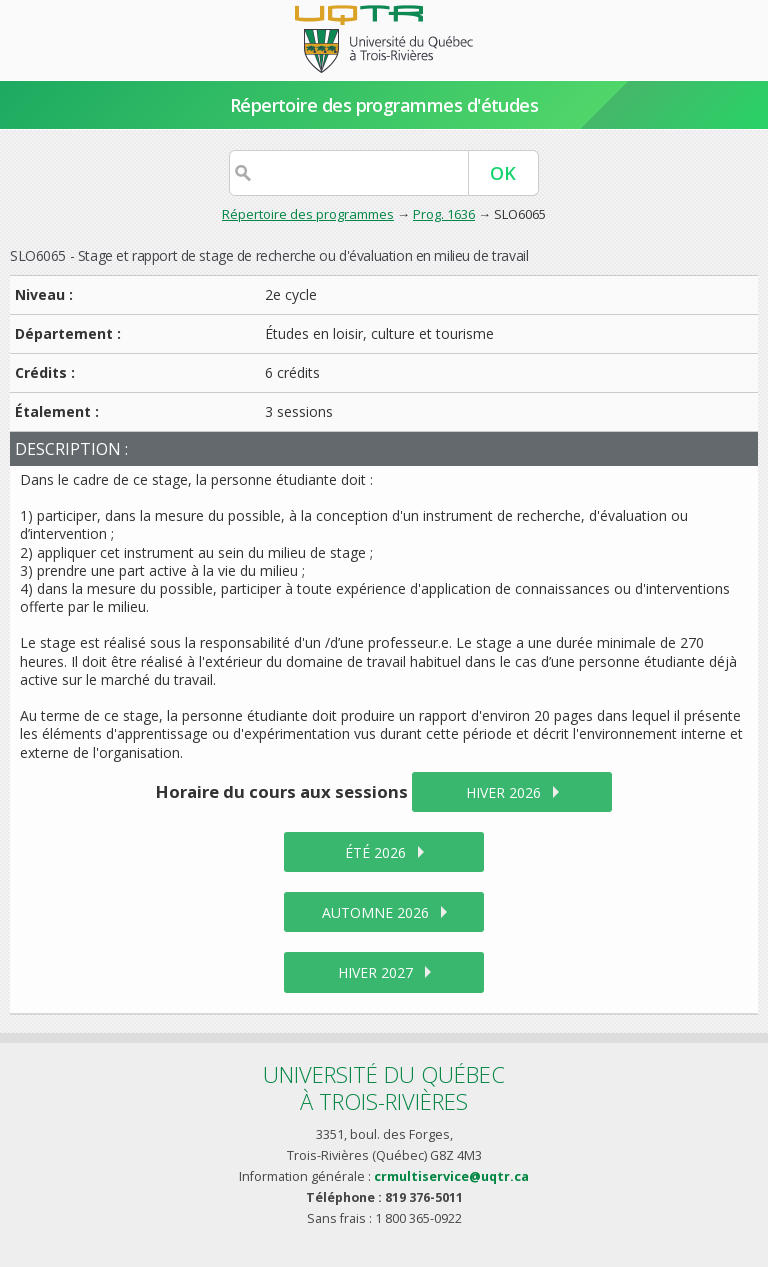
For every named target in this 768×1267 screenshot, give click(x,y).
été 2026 (375, 852)
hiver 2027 (375, 972)
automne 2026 (375, 912)
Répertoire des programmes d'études (384, 105)
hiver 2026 (503, 792)
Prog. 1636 (444, 214)
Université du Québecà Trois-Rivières (384, 1087)
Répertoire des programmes (308, 214)
